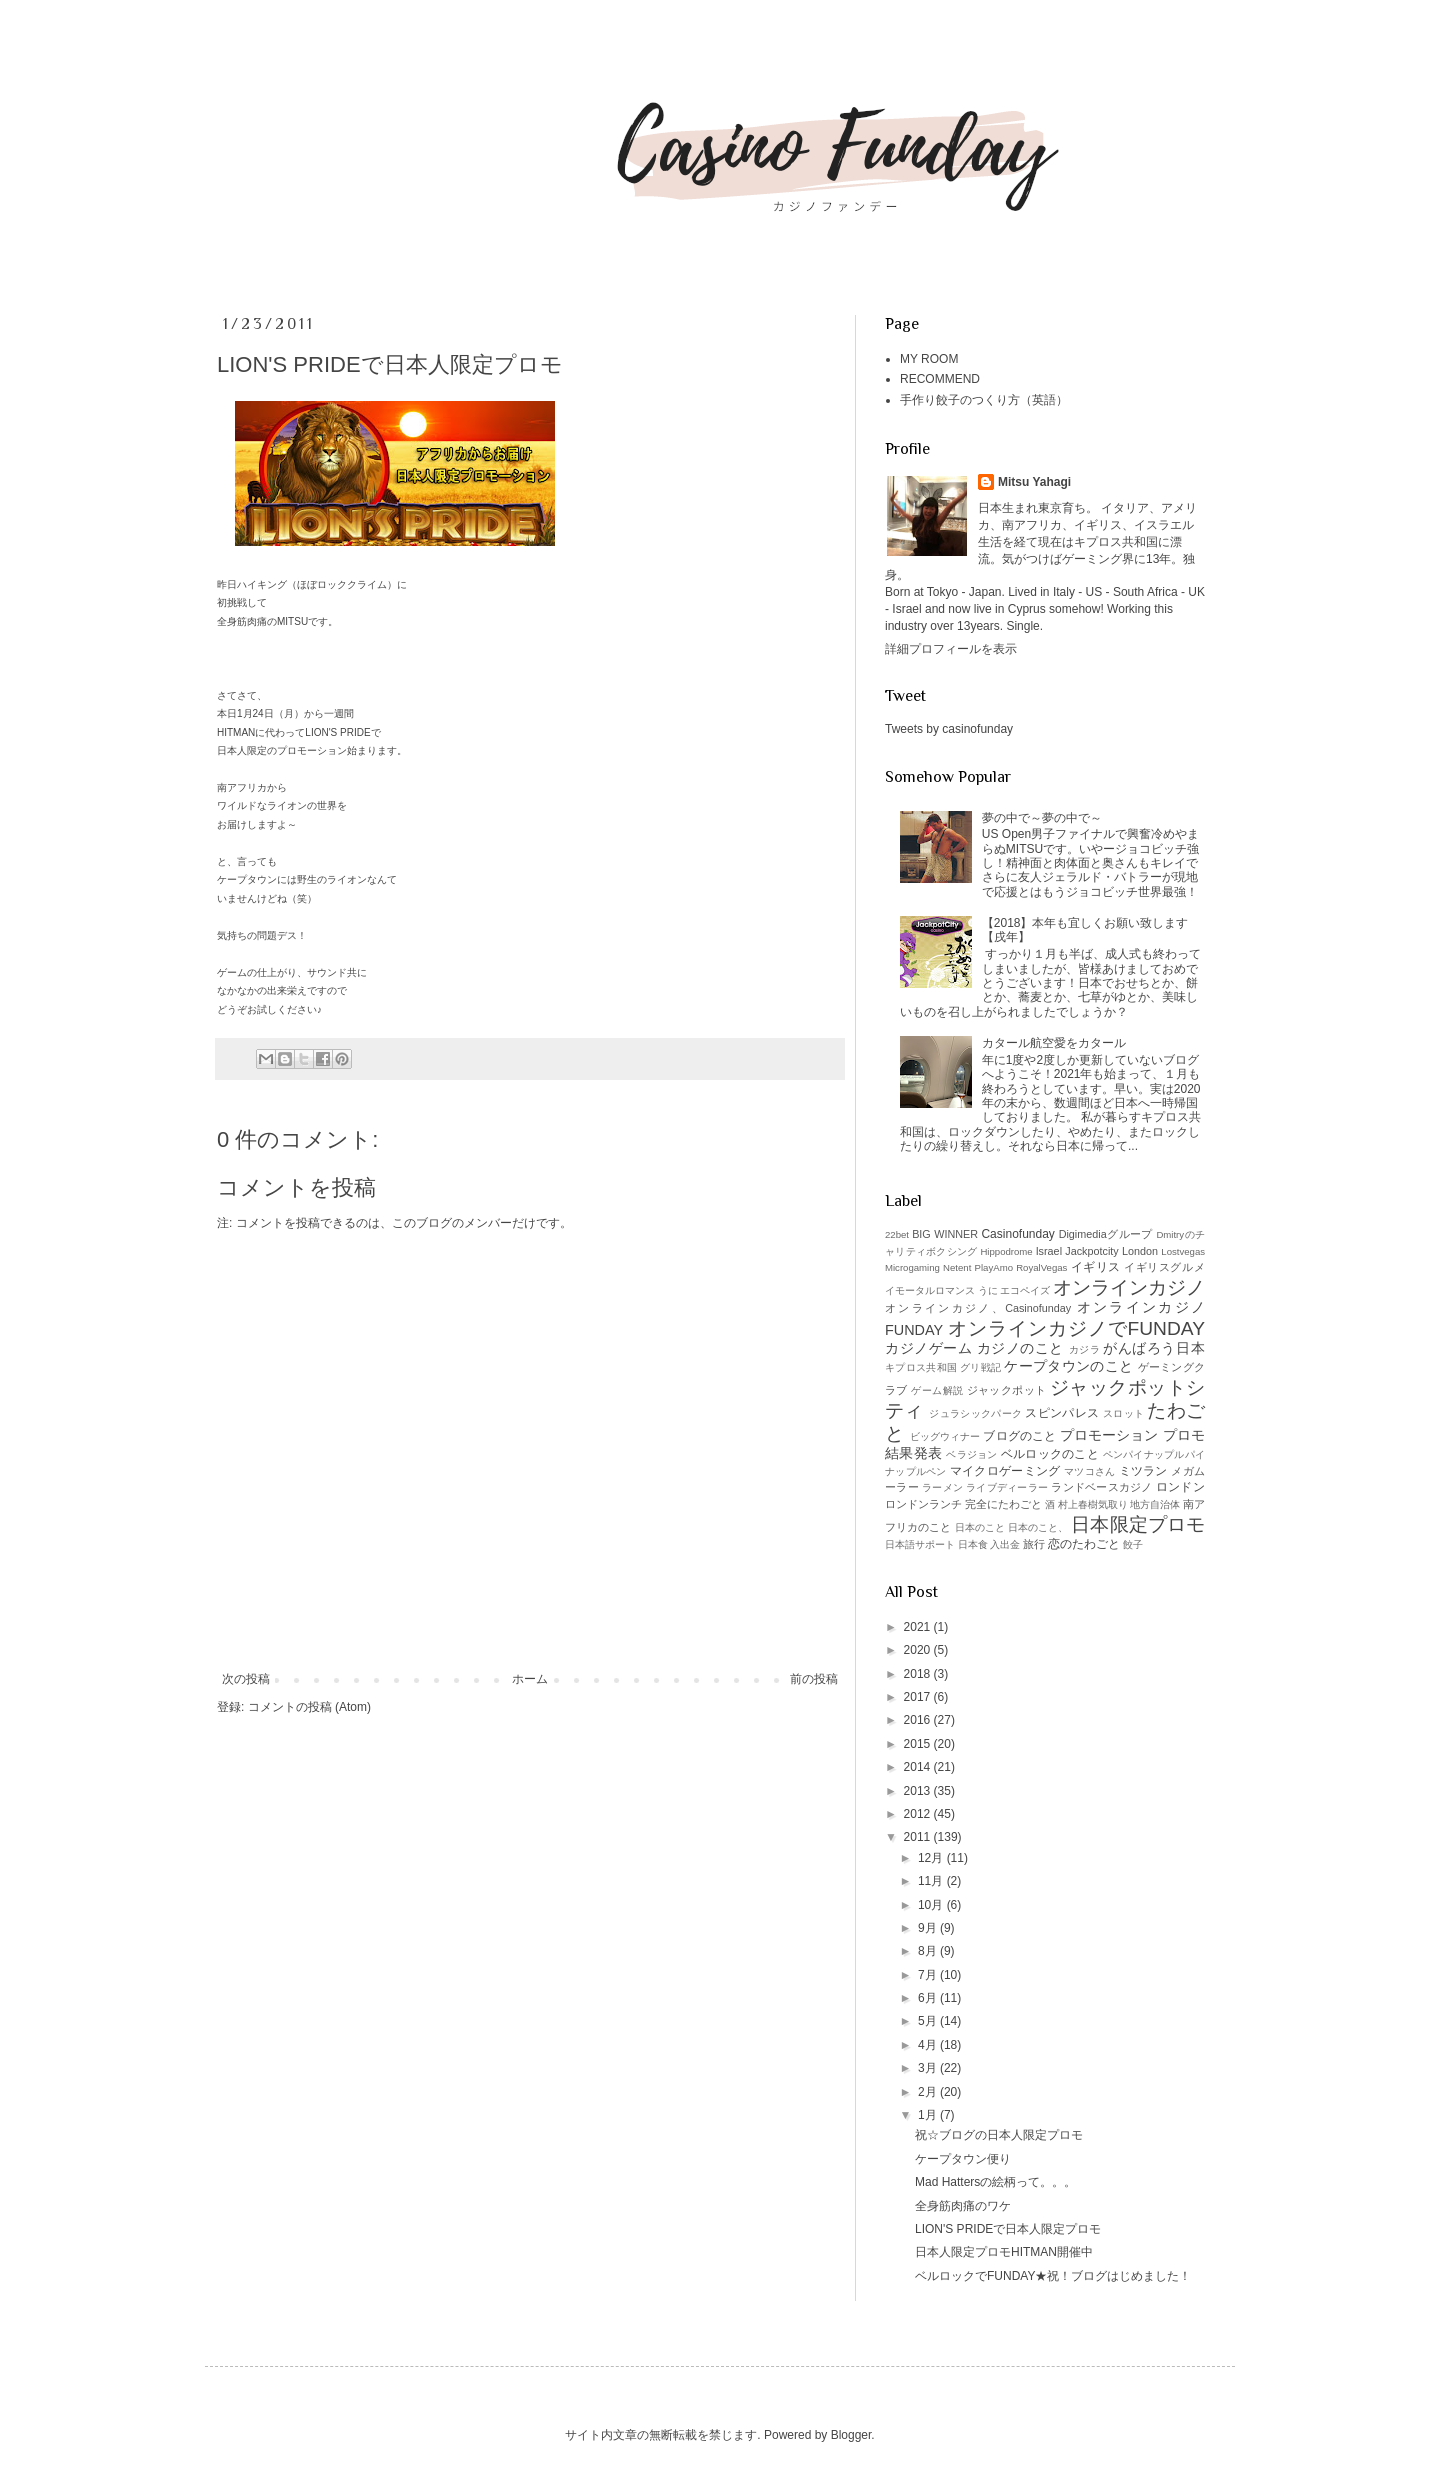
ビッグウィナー (945, 1436)
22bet (897, 1234)
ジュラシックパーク (975, 1413)
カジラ (1085, 1349)
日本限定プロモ (1138, 1524)
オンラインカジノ (1129, 1287)
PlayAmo (994, 1267)
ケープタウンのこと (1068, 1366)
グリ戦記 (980, 1367)
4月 (929, 2045)
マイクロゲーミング (1005, 1471)
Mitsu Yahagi (1034, 482)
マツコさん (1090, 1471)
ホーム (530, 1679)
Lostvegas (1183, 1251)
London (1140, 1251)
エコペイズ (1025, 1290)
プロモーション (1109, 1435)
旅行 (1034, 1544)
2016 (919, 1720)
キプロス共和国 (921, 1367)
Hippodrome (1006, 1251)
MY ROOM (929, 359)
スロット (1123, 1413)
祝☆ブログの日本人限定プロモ (999, 2135)
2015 (919, 1744)
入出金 (1005, 1544)
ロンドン (1180, 1487)
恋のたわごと (1084, 1544)
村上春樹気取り (1093, 1504)
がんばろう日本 (1154, 1348)
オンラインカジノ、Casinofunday (978, 1308)
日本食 (973, 1544)
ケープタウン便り (963, 2159)
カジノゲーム (928, 1348)
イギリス (1096, 1267)
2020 (919, 1650)
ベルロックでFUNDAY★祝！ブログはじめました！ (1053, 2276)
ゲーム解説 (937, 1390)
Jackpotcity (1091, 1251)
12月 (932, 1858)
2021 (919, 1627)
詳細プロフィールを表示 (951, 649)
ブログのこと (1019, 1436)
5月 (929, 2021)
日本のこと (980, 1527)
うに (988, 1290)
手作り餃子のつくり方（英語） (984, 400)
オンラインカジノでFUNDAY (1076, 1328)
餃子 (1133, 1544)
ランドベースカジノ (1101, 1487)
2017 (919, 1697)
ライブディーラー (1007, 1487)
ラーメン (942, 1487)
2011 (919, 1837)
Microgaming (912, 1267)
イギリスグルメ (1164, 1267)
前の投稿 (814, 1679)
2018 (919, 1674)
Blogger (851, 2435)
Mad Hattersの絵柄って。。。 (995, 2182)
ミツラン (1143, 1471)
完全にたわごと (1003, 1504)
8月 (929, 1951)
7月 (929, 1975)
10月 (932, 1905)
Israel (1049, 1251)
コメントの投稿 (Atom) (309, 1707)
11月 (932, 1881)
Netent (957, 1267)
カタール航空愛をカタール (1054, 1043)
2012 (919, 1814)
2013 (919, 1791)
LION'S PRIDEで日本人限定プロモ (1008, 2229)
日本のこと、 (1038, 1527)
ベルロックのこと (1050, 1454)
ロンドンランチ (923, 1504)
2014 (919, 1767)
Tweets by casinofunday (949, 729)
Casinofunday (1017, 1234)
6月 (929, 1998)
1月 (929, 2115)
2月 (929, 2092)
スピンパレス (1062, 1413)
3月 (929, 2068)
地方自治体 (1155, 1504)
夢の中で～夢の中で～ (1042, 818)
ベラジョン (971, 1454)
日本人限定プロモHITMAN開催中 (1004, 2252)
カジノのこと (1020, 1348)
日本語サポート (920, 1544)
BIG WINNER (945, 1234)
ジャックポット (1007, 1390)
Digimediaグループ (1106, 1234)
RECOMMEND (940, 379)
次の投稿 (246, 1679)
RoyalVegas (1041, 1267)
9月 (929, 1928)
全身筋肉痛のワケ (963, 2206)
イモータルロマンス (930, 1290)
